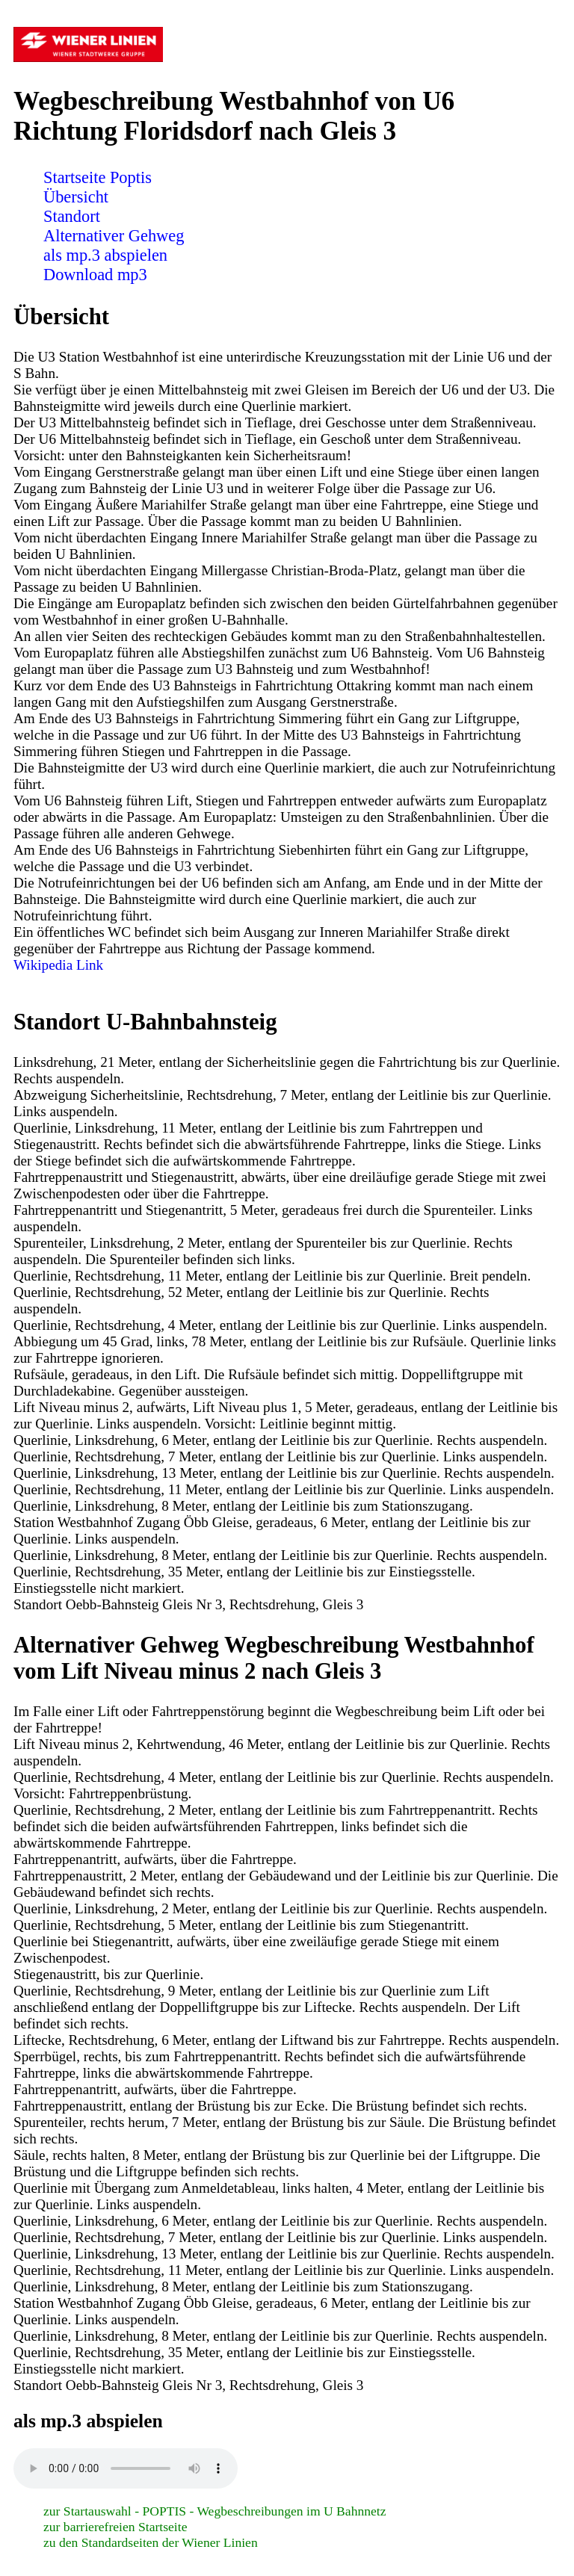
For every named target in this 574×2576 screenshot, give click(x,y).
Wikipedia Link (58, 965)
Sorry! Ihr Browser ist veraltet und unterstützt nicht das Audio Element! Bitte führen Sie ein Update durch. (125, 2468)
